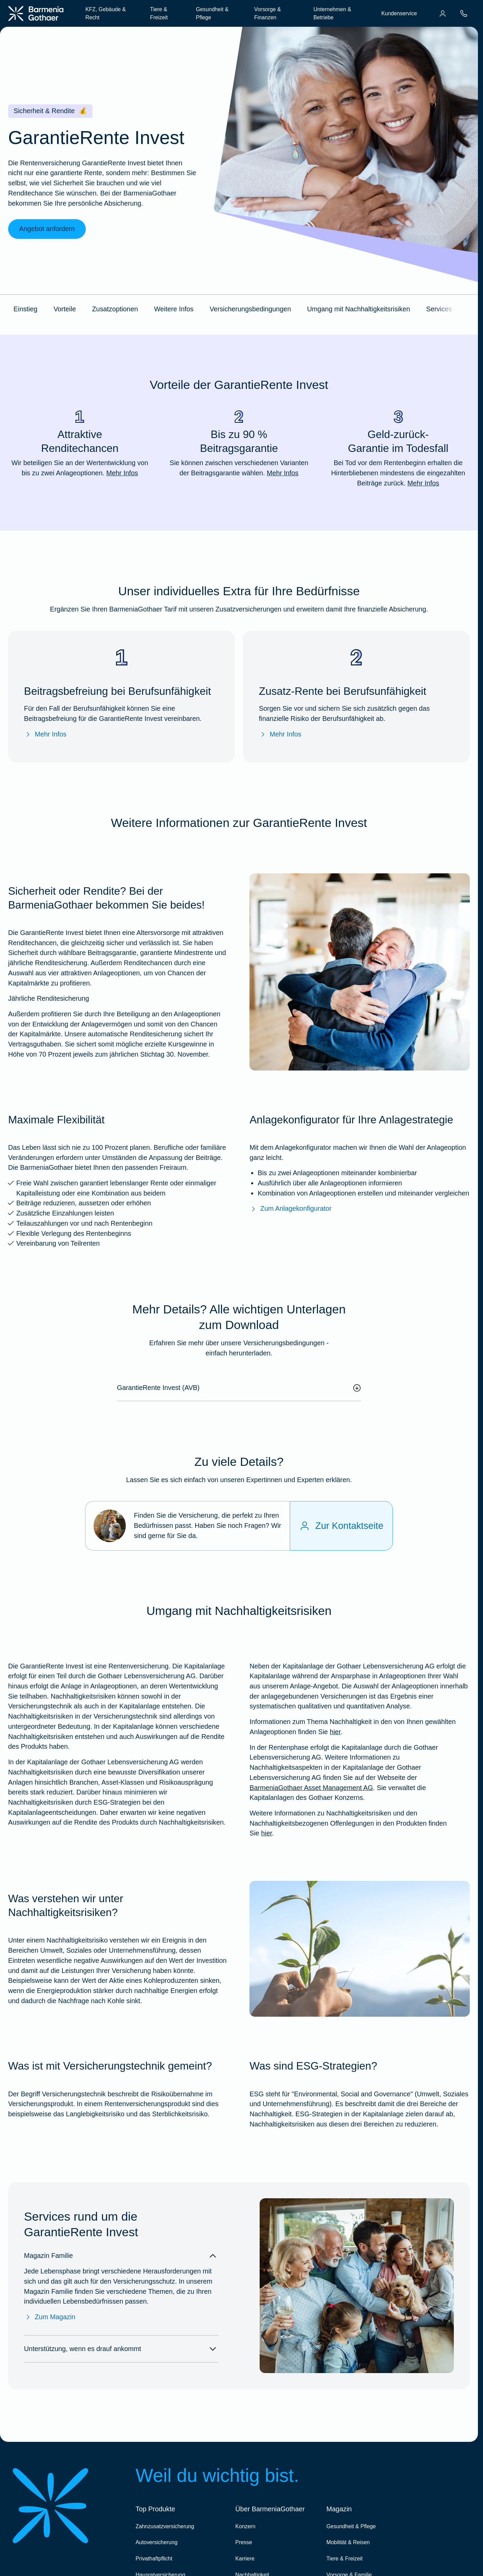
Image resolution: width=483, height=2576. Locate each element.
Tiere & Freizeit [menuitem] (159, 13)
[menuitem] (443, 13)
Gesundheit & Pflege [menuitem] (212, 13)
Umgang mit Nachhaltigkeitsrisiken (358, 309)
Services (439, 309)
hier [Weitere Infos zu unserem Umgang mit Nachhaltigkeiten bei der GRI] (335, 1732)
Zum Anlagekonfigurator (290, 1209)
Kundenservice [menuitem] (399, 13)
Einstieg (25, 309)
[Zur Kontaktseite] (341, 1525)
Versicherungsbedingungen (250, 309)
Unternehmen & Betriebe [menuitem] (332, 13)
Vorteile (65, 309)
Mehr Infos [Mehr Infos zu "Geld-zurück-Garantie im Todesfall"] (423, 483)
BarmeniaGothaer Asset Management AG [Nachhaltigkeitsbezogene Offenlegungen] (311, 1787)
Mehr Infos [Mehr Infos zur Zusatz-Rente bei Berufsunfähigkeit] (280, 734)
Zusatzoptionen (115, 309)
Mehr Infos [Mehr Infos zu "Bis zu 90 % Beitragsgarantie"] (283, 473)
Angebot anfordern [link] (47, 228)
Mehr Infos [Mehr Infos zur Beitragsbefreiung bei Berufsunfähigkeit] (45, 734)
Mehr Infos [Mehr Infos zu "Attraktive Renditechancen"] (122, 473)
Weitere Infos (174, 309)
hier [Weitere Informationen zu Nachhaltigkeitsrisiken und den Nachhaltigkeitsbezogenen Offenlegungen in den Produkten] (266, 1833)
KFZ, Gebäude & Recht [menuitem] (105, 13)
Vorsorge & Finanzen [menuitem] (267, 13)
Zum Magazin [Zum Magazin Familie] (50, 2317)
